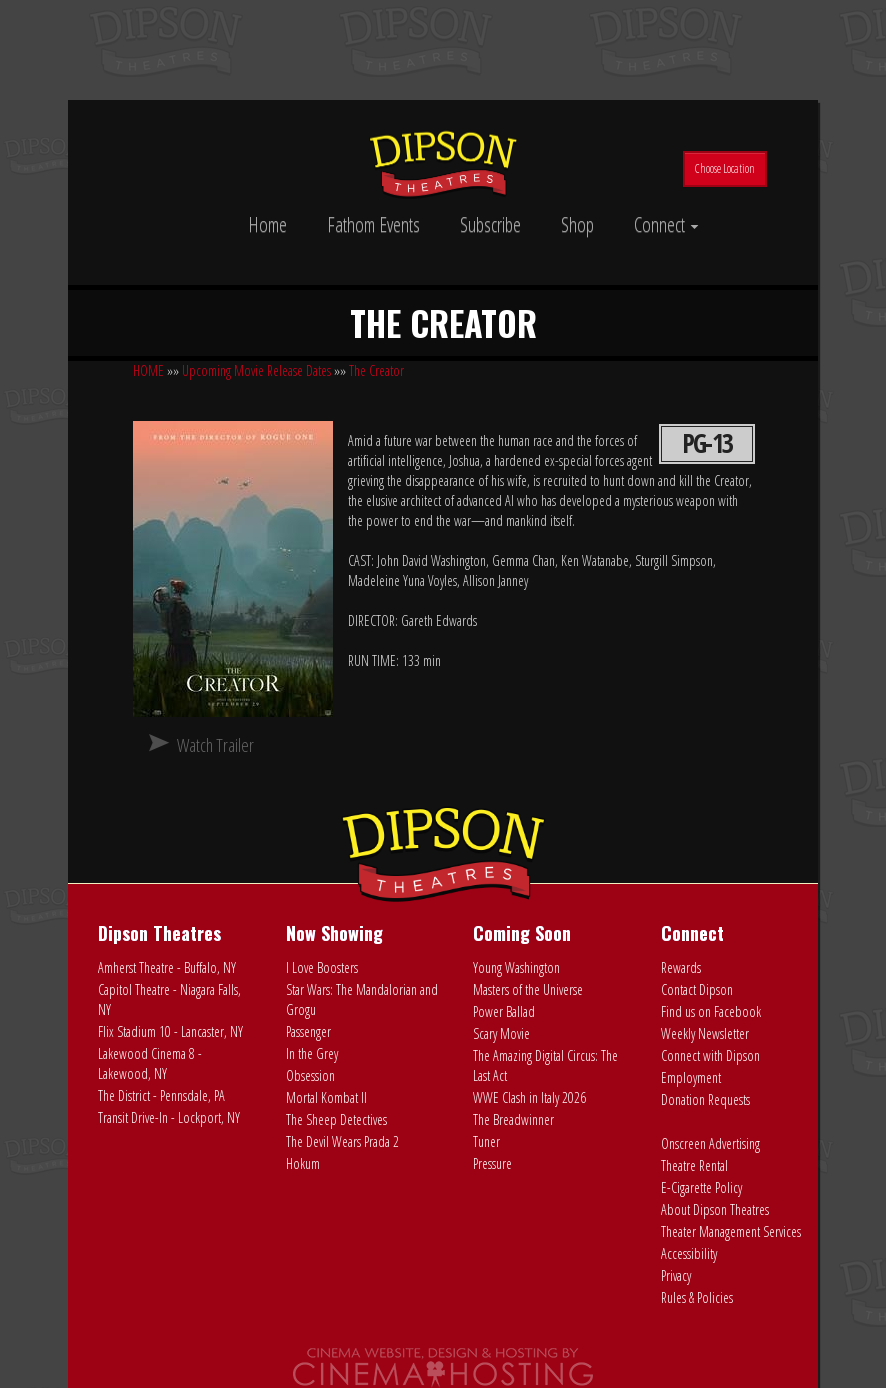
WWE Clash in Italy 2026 (529, 1097)
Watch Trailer (215, 745)
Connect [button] (666, 224)
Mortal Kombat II (326, 1097)
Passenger (308, 1031)
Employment (691, 1077)
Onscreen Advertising (710, 1143)
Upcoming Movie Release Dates (256, 370)
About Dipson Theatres (715, 1209)
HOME (148, 370)
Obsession (310, 1075)
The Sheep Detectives (336, 1119)
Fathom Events (373, 224)
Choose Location (725, 168)
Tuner (486, 1141)
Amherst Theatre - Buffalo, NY (167, 967)
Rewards (681, 967)
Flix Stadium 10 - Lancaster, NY (170, 1031)
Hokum (303, 1163)
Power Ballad (504, 1011)
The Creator (376, 370)
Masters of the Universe (528, 989)
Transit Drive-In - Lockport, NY (169, 1117)
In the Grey (312, 1053)
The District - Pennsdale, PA (161, 1095)
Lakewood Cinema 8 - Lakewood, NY (150, 1063)
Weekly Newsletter (705, 1033)
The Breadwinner (513, 1119)
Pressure (492, 1163)
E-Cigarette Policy (701, 1187)
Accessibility (689, 1253)
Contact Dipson (697, 989)
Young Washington (516, 967)
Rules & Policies (697, 1297)
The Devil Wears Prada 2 (342, 1141)
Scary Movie (501, 1033)
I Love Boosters (322, 967)
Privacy (676, 1275)
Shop (577, 224)
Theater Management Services (731, 1231)
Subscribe (490, 224)
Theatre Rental (694, 1165)
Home (267, 224)
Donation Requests (705, 1099)
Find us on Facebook (711, 1011)
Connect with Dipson (710, 1055)
